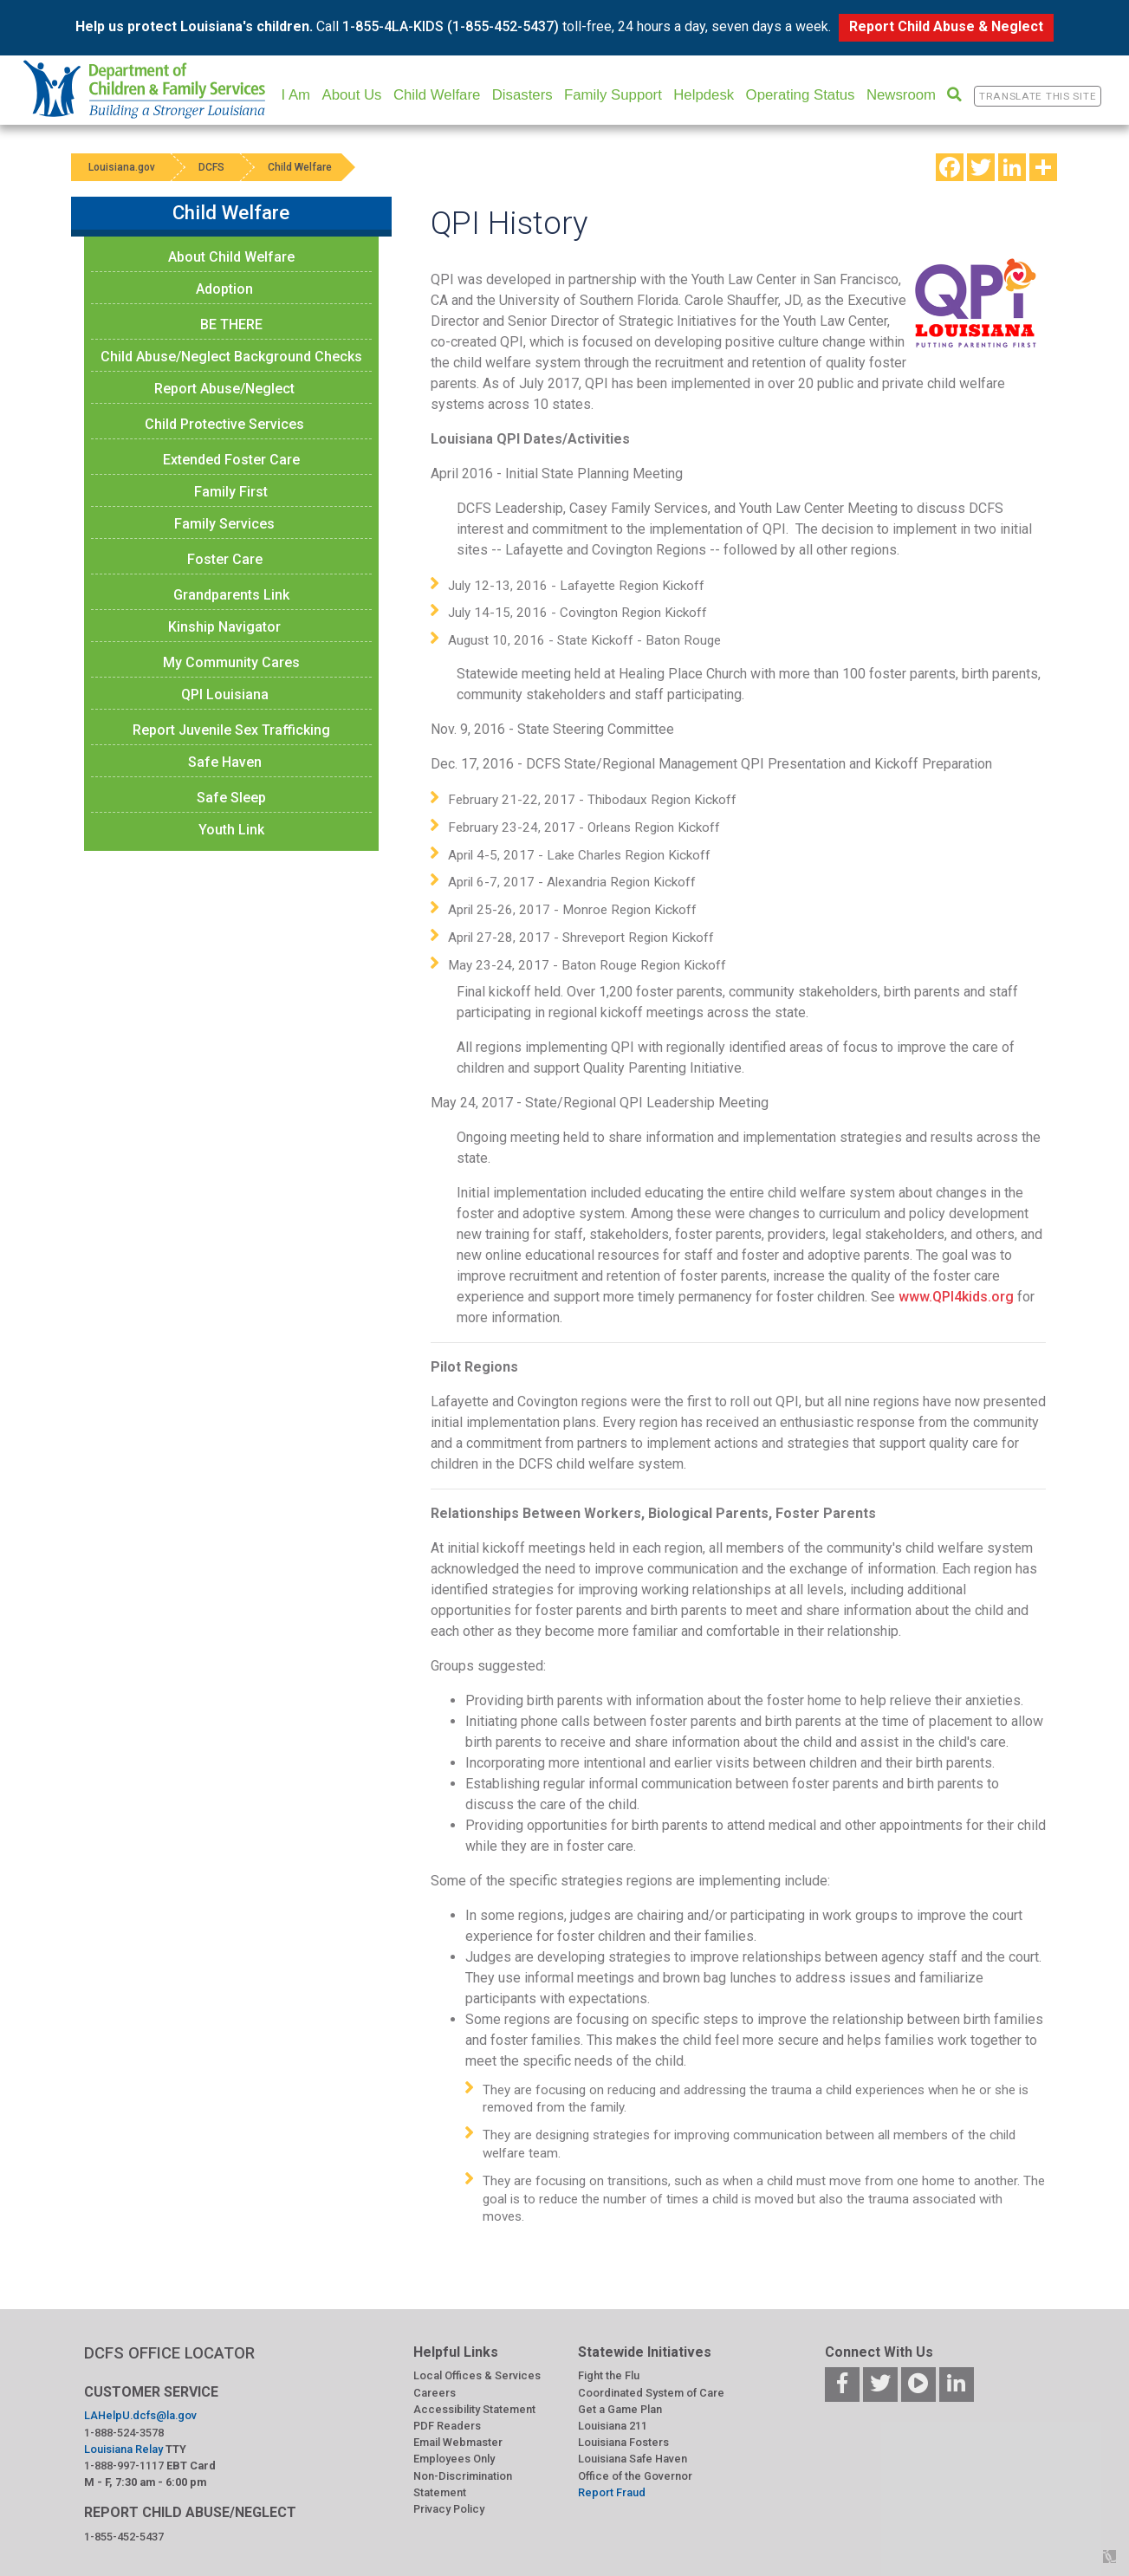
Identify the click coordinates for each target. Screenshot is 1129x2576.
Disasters (522, 95)
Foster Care (225, 559)
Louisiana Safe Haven (632, 2458)
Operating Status (800, 95)
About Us (351, 95)
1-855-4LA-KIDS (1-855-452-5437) (450, 26)
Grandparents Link (231, 595)
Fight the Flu (608, 2375)
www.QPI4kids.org (956, 1296)
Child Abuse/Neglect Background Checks (231, 356)
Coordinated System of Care (651, 2392)
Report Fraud (612, 2492)
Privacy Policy (448, 2508)
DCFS (211, 167)
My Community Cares (231, 662)
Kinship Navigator (224, 627)
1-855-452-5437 (124, 2536)
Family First (231, 491)
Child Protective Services (224, 424)
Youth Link (231, 829)
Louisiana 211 (612, 2425)
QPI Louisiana (225, 694)
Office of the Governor (635, 2475)
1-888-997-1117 (124, 2465)
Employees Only (454, 2458)
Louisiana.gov (121, 167)
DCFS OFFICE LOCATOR (169, 2353)
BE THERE (231, 324)
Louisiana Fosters (623, 2442)
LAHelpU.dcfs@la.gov (140, 2415)
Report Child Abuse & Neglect (946, 26)
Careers (434, 2392)
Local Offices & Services (477, 2375)
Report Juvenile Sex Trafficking (231, 730)
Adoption (224, 289)
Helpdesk (703, 95)
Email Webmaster (458, 2442)
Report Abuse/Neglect (224, 388)
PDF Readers (447, 2425)
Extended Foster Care (231, 459)
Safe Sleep (231, 797)
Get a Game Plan (620, 2409)
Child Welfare (436, 95)
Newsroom (901, 95)
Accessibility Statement (474, 2409)
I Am (296, 95)
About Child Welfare (231, 257)
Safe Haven (225, 762)
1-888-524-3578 (124, 2432)
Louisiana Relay (123, 2449)
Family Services (224, 524)
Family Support (613, 95)
